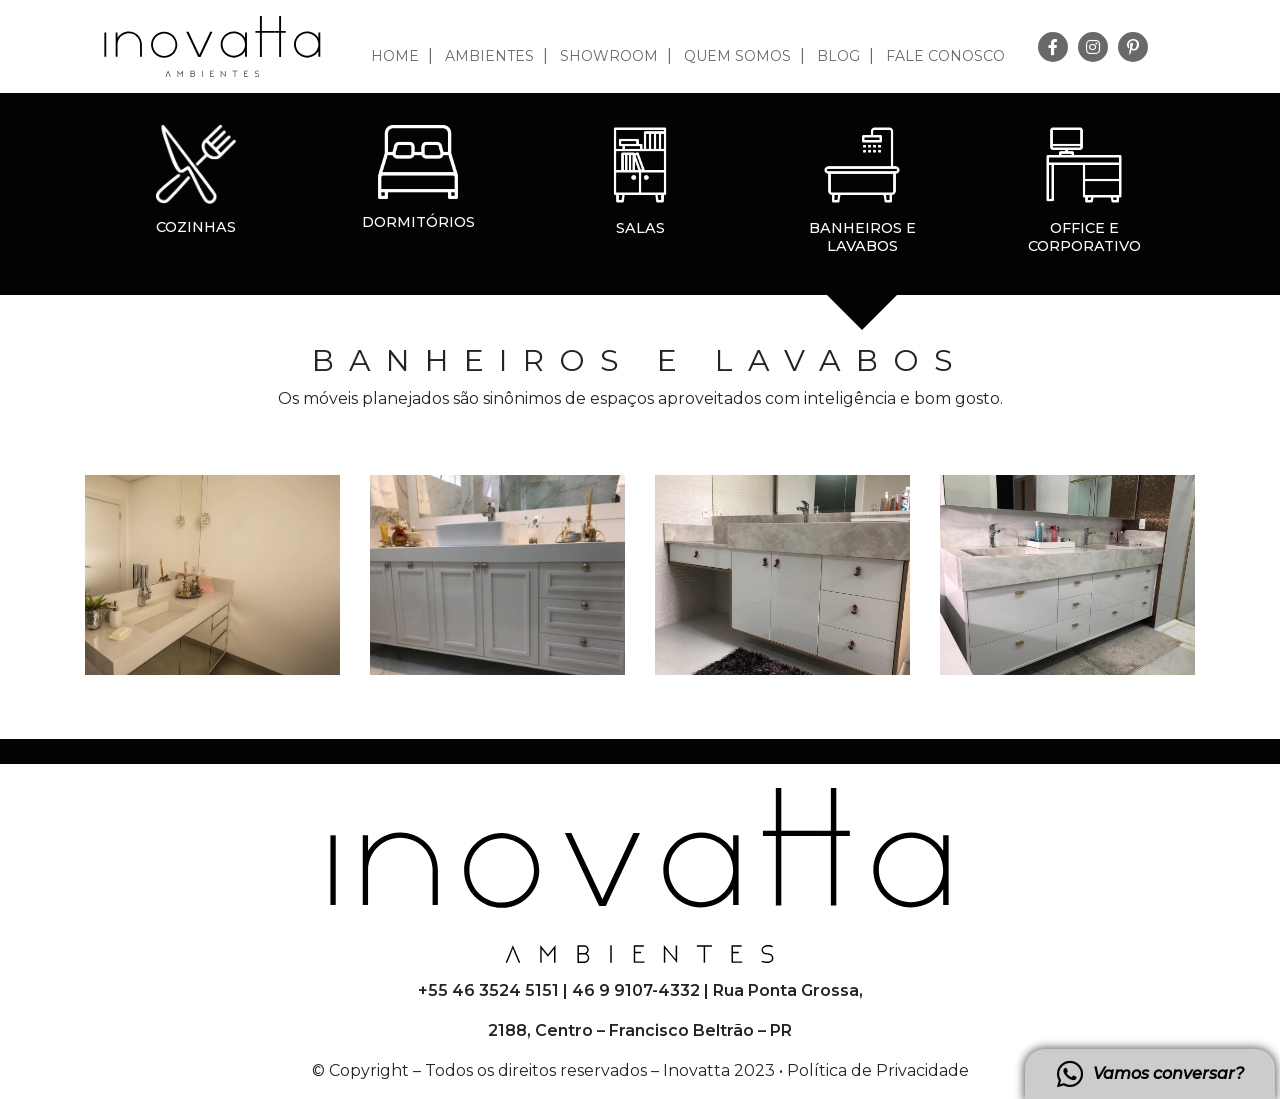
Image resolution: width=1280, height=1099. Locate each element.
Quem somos (737, 56)
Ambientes (489, 56)
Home (395, 56)
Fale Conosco (945, 56)
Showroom (609, 56)
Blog (838, 56)
